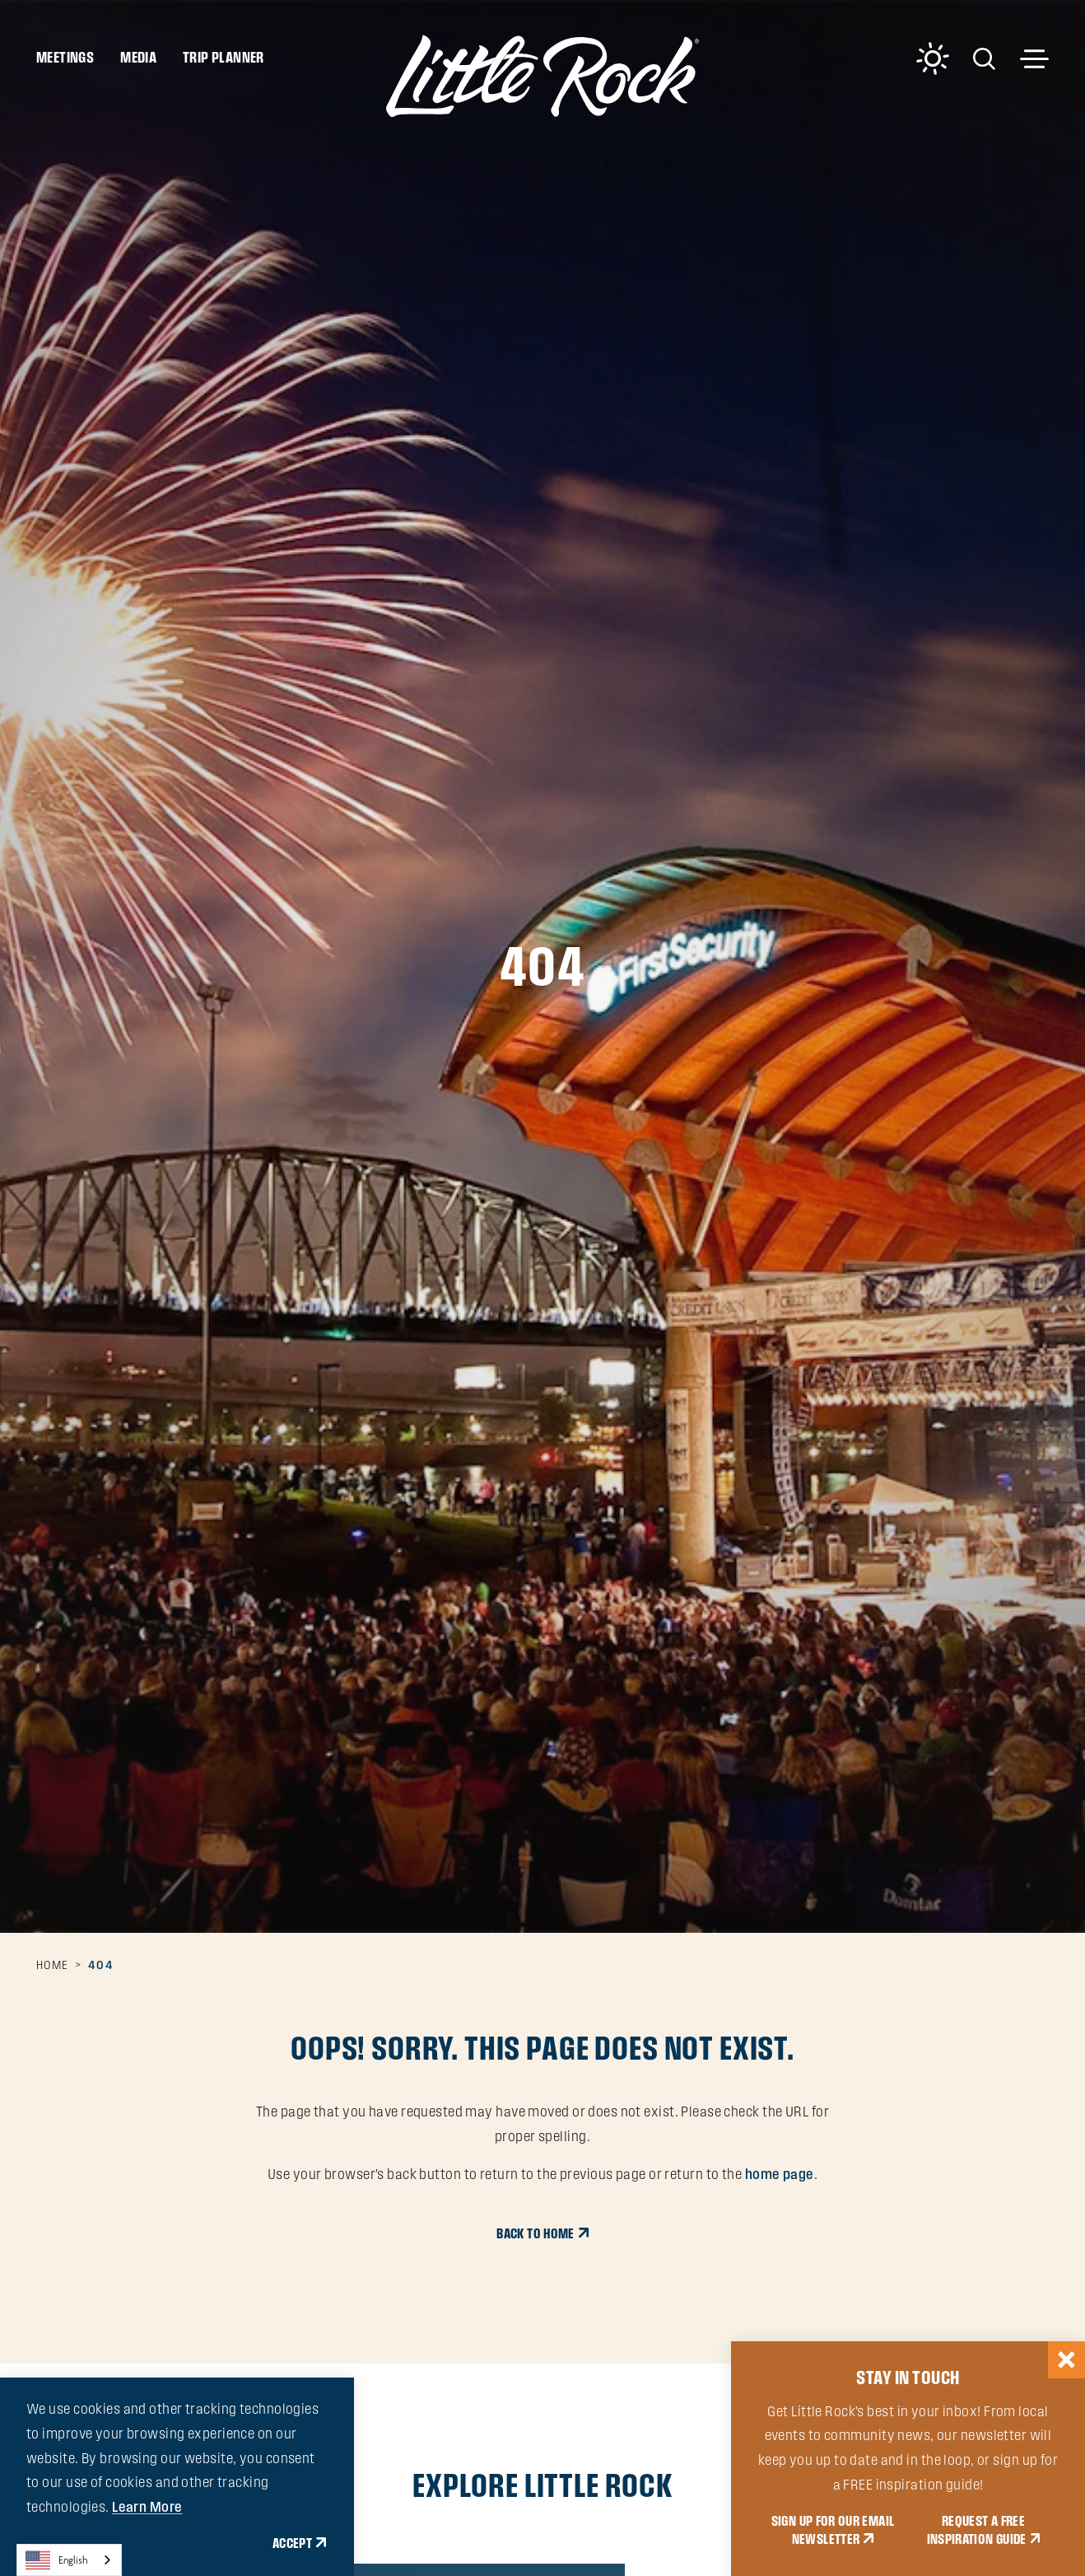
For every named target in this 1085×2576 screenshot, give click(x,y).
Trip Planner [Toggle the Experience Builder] (223, 57)
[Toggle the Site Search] (984, 57)
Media (138, 57)
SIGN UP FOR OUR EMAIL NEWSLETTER (833, 2529)
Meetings (65, 57)
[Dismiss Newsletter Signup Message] (1066, 2359)
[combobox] (69, 2560)
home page (779, 2174)
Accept (292, 2543)
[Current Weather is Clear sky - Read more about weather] (932, 58)
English (57, 2560)
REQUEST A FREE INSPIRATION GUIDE (977, 2529)
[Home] (542, 76)
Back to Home (535, 2233)
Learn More (147, 2506)
